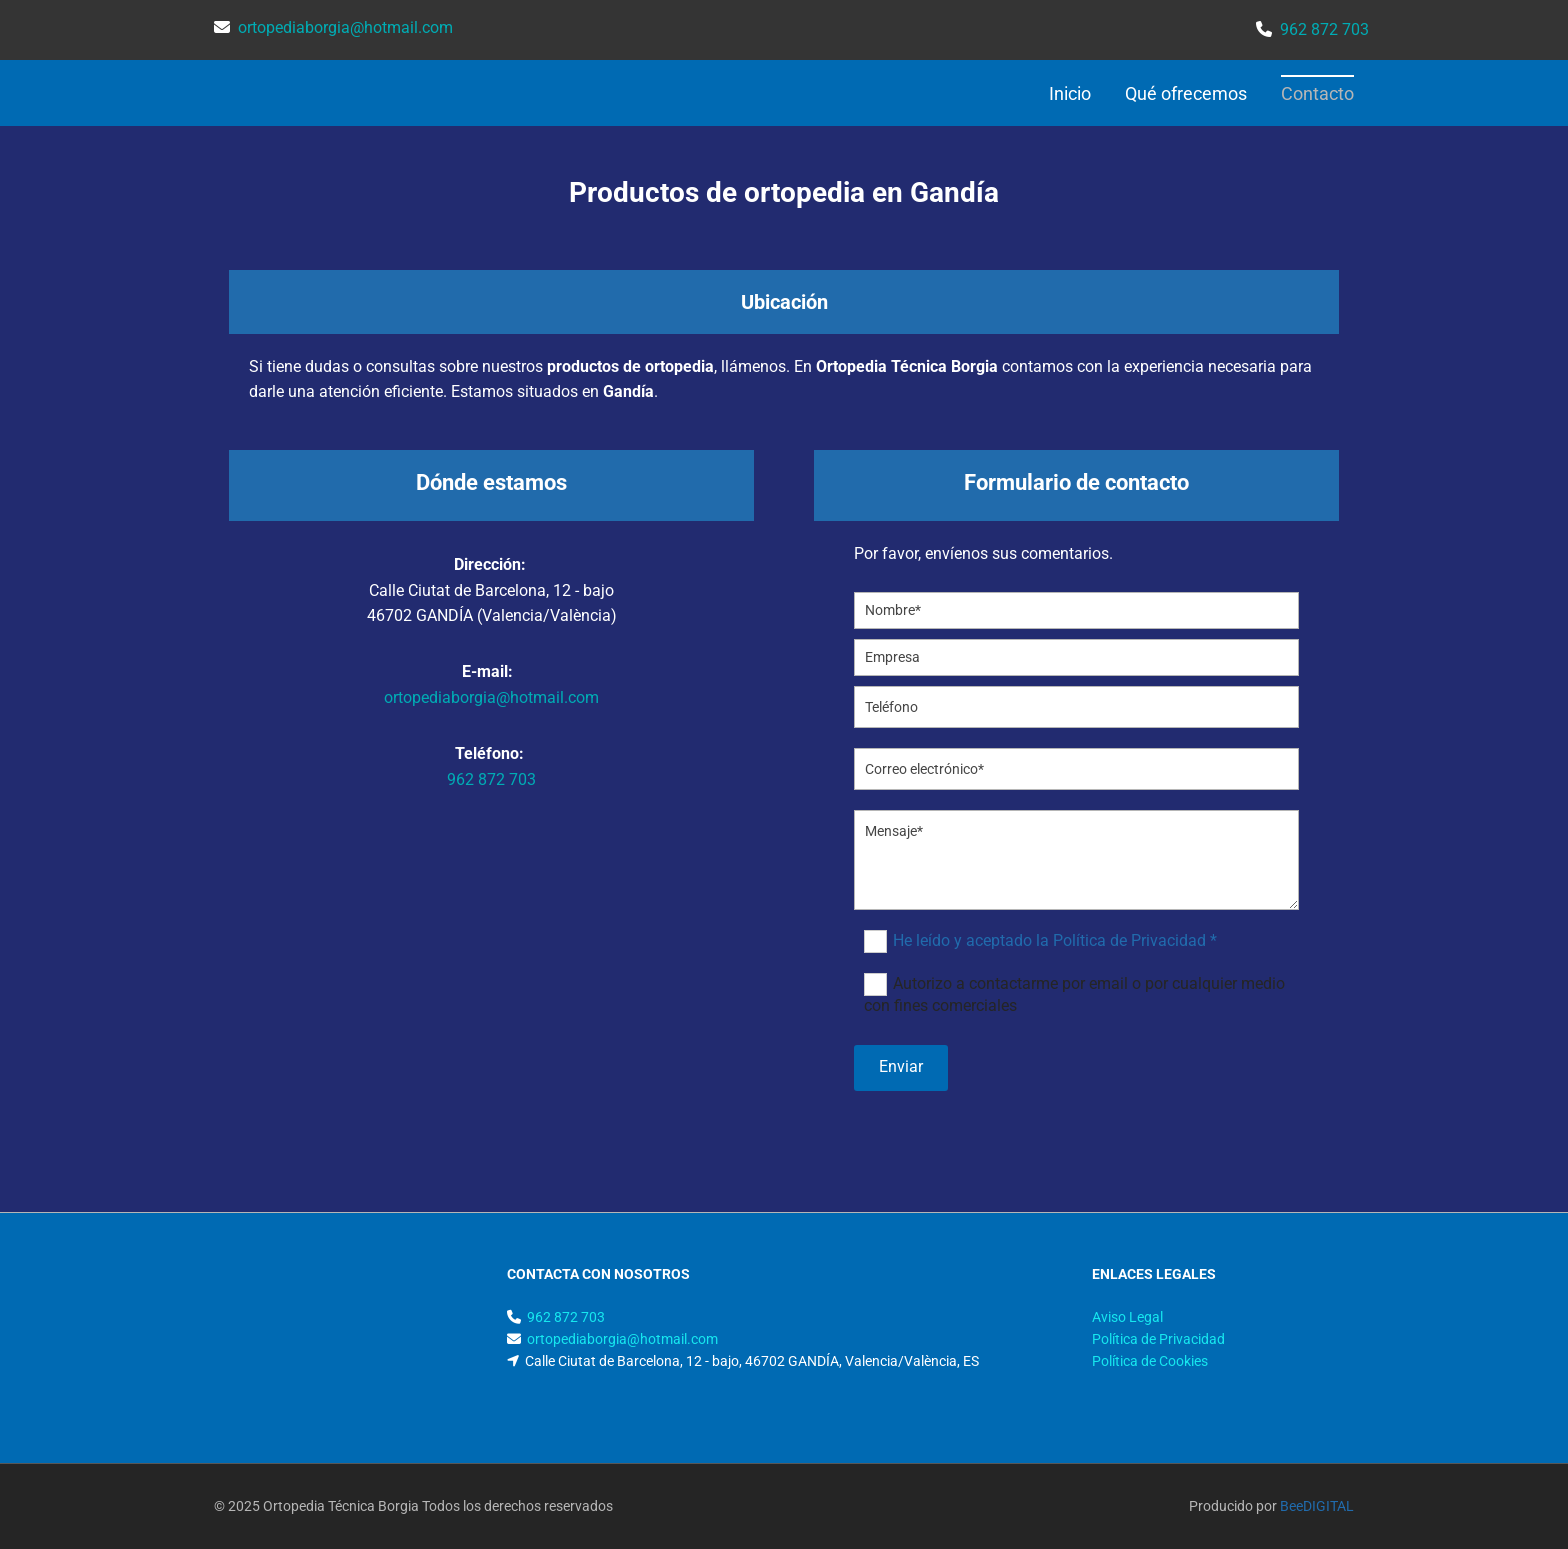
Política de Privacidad (1158, 1339)
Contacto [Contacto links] (1317, 93)
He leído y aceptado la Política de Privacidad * (1055, 940)
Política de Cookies (1150, 1361)
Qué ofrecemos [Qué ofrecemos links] (1186, 93)
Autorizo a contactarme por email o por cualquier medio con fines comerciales (1074, 994)
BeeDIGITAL (1317, 1506)
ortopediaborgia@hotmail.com (491, 697)
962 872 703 (491, 779)
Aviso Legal (1127, 1317)
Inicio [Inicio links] (1070, 93)
